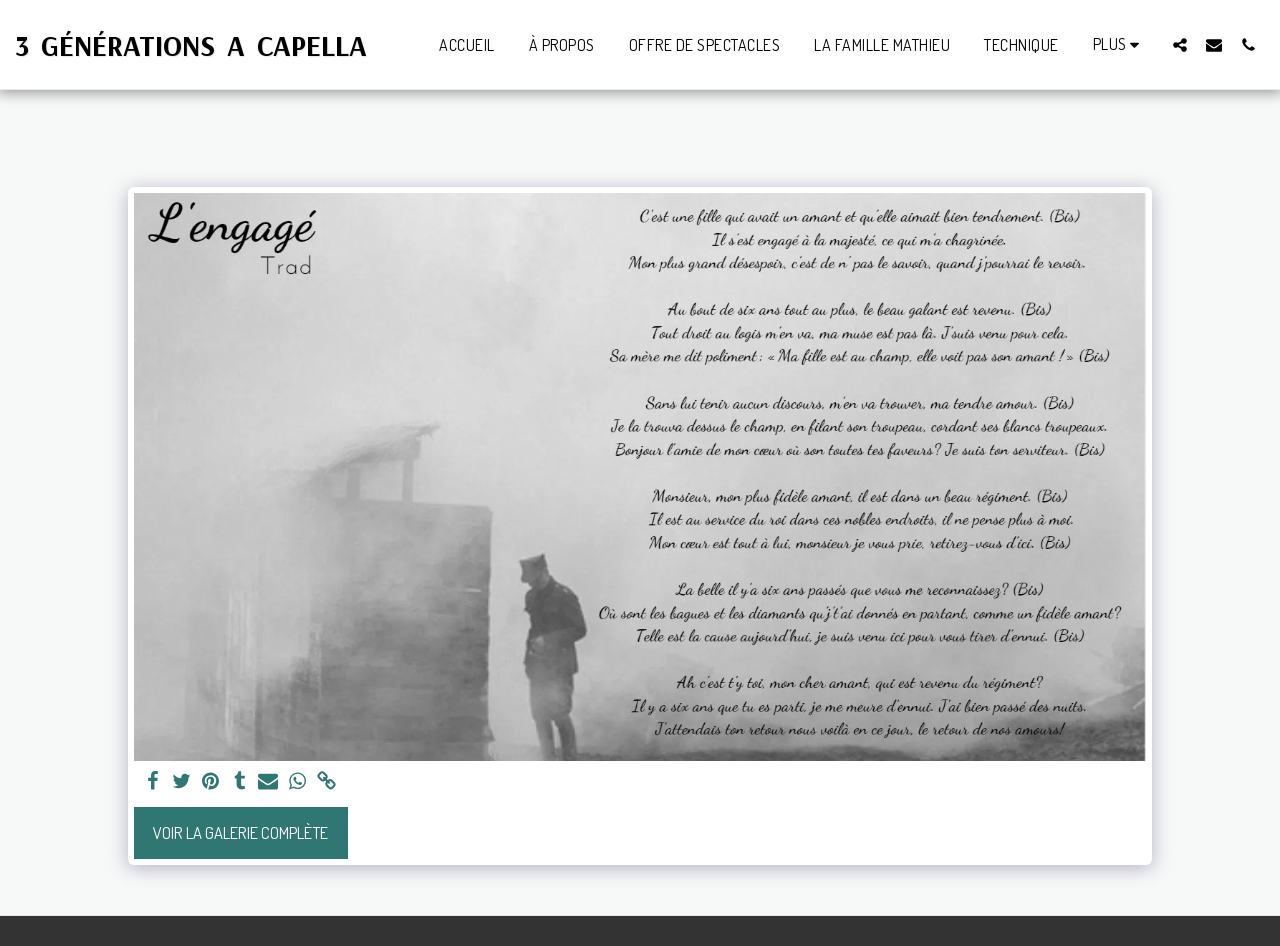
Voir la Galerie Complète (240, 832)
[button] (1180, 44)
